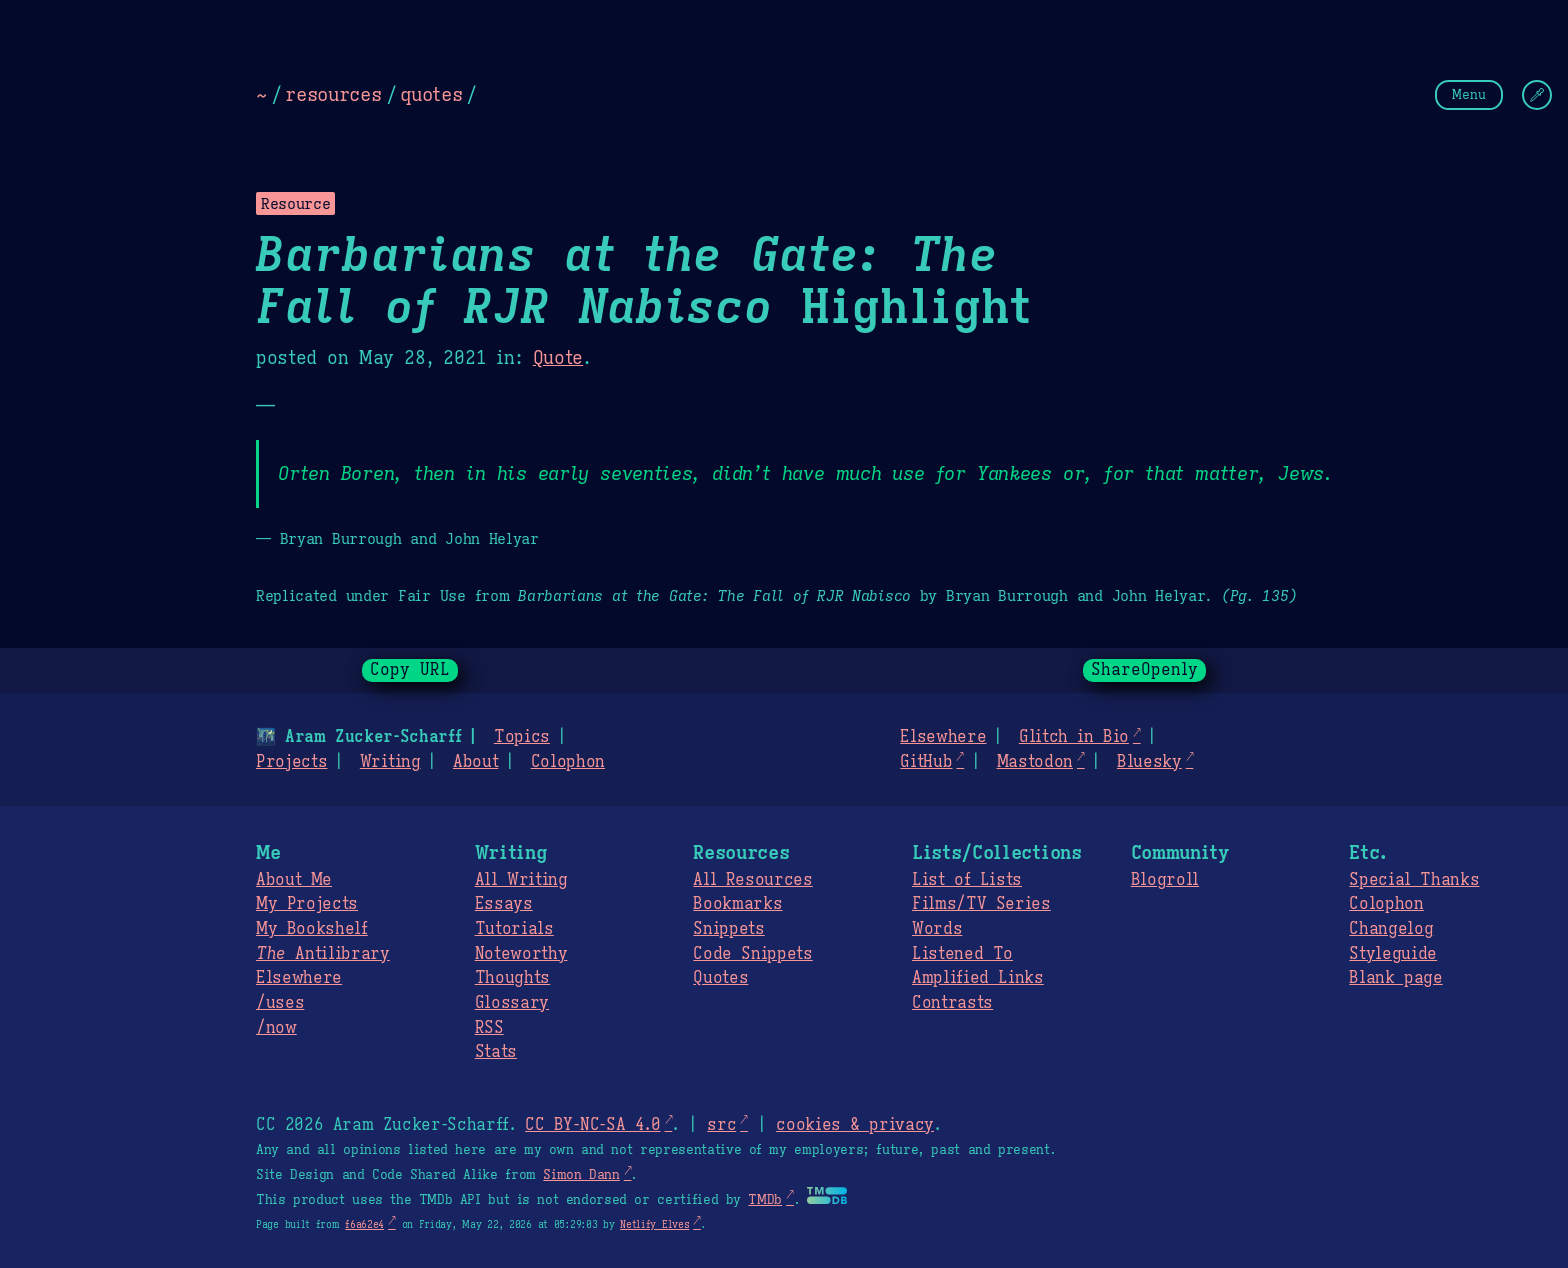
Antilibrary (323, 954)
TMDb (765, 1200)
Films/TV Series (981, 904)
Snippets (728, 929)
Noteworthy (521, 954)
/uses (280, 1003)
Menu (1469, 94)
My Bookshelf (312, 929)
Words (937, 929)
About (475, 762)
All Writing (521, 880)
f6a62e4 (364, 1224)
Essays (504, 904)
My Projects (307, 904)
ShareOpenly (1144, 670)
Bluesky (1149, 762)
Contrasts (952, 1003)
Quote (558, 358)
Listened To (962, 954)
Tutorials (514, 929)
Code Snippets (752, 954)
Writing (390, 762)
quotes (431, 94)
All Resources (752, 880)
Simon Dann (581, 1175)
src (721, 1125)
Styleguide (1393, 954)
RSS (489, 1028)
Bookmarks (737, 904)
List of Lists (967, 880)
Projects (291, 762)
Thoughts (512, 978)
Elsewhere (943, 737)
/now (276, 1028)
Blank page (1395, 978)
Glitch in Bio (1074, 737)
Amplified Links (978, 978)
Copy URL (410, 670)
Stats (496, 1052)
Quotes (720, 978)
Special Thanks (1414, 880)
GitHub (926, 762)
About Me (294, 880)
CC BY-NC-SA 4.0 (592, 1125)
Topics (522, 737)
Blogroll (1165, 880)
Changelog (1391, 929)
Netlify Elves (654, 1224)
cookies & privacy (855, 1125)
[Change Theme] (1537, 95)
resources (333, 94)
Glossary (512, 1003)
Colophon (568, 762)
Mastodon (1034, 762)
